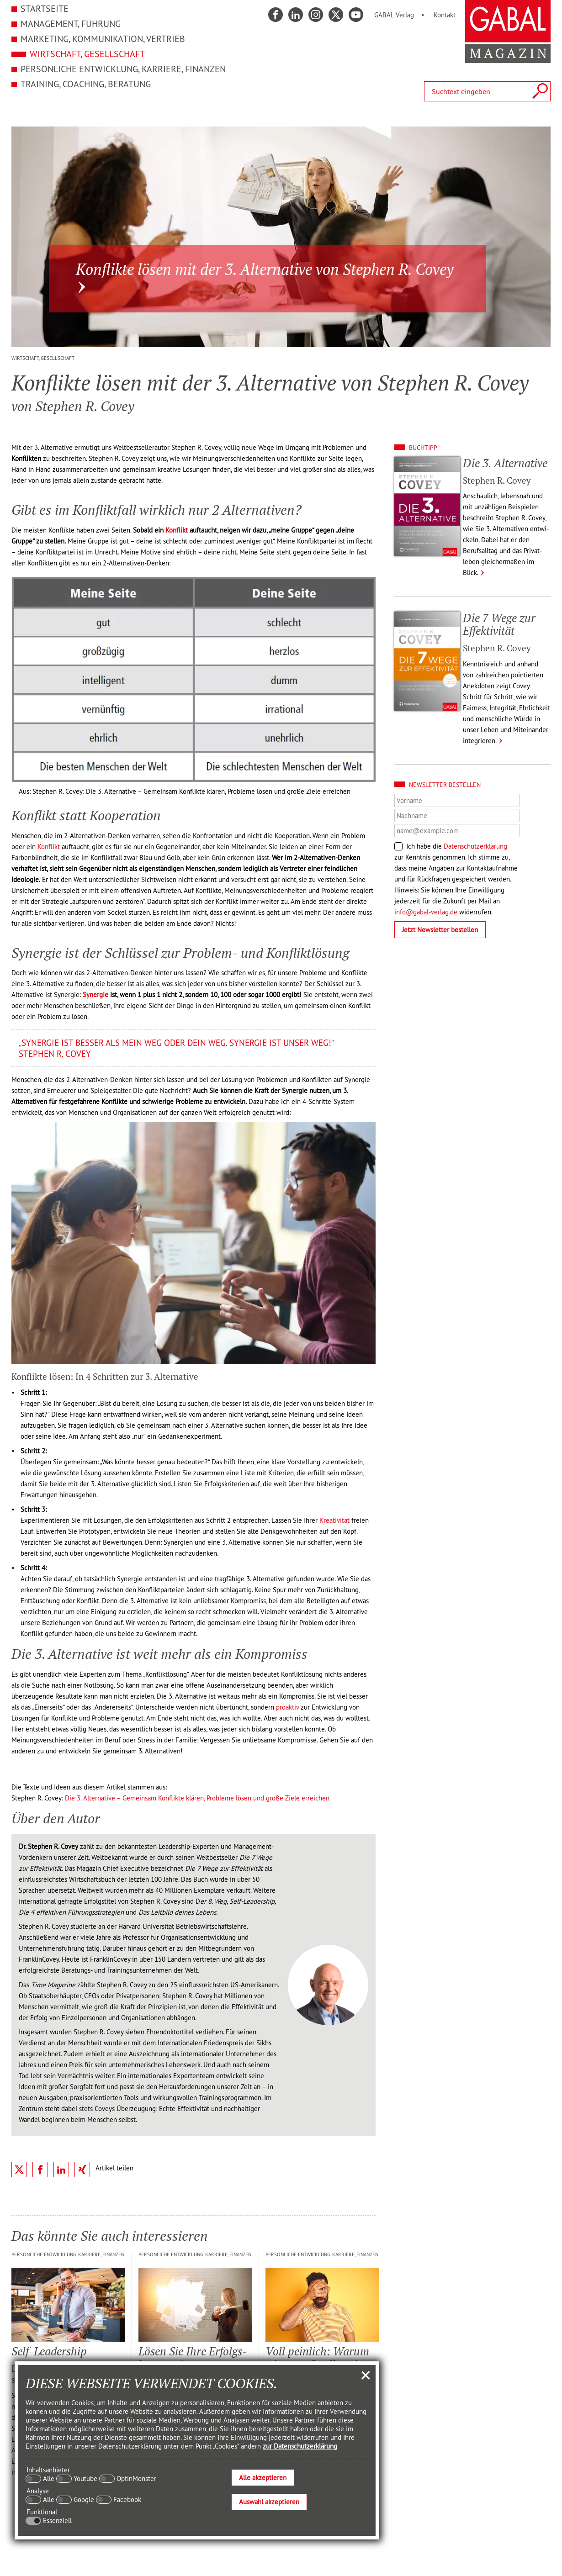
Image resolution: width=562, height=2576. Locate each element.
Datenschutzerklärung (475, 846)
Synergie (95, 994)
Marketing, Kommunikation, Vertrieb (103, 38)
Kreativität (334, 1520)
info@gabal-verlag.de (425, 912)
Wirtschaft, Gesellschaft (87, 53)
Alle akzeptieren (262, 2477)
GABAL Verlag (394, 15)
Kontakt (445, 15)
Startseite (45, 8)
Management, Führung (71, 23)
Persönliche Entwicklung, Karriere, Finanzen (123, 68)
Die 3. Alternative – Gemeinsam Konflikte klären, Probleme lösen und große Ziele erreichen (197, 1798)
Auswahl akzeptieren (269, 2501)
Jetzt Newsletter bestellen (440, 929)
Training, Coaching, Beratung (86, 84)
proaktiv (287, 1707)
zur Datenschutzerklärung (300, 2446)
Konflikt (176, 530)
